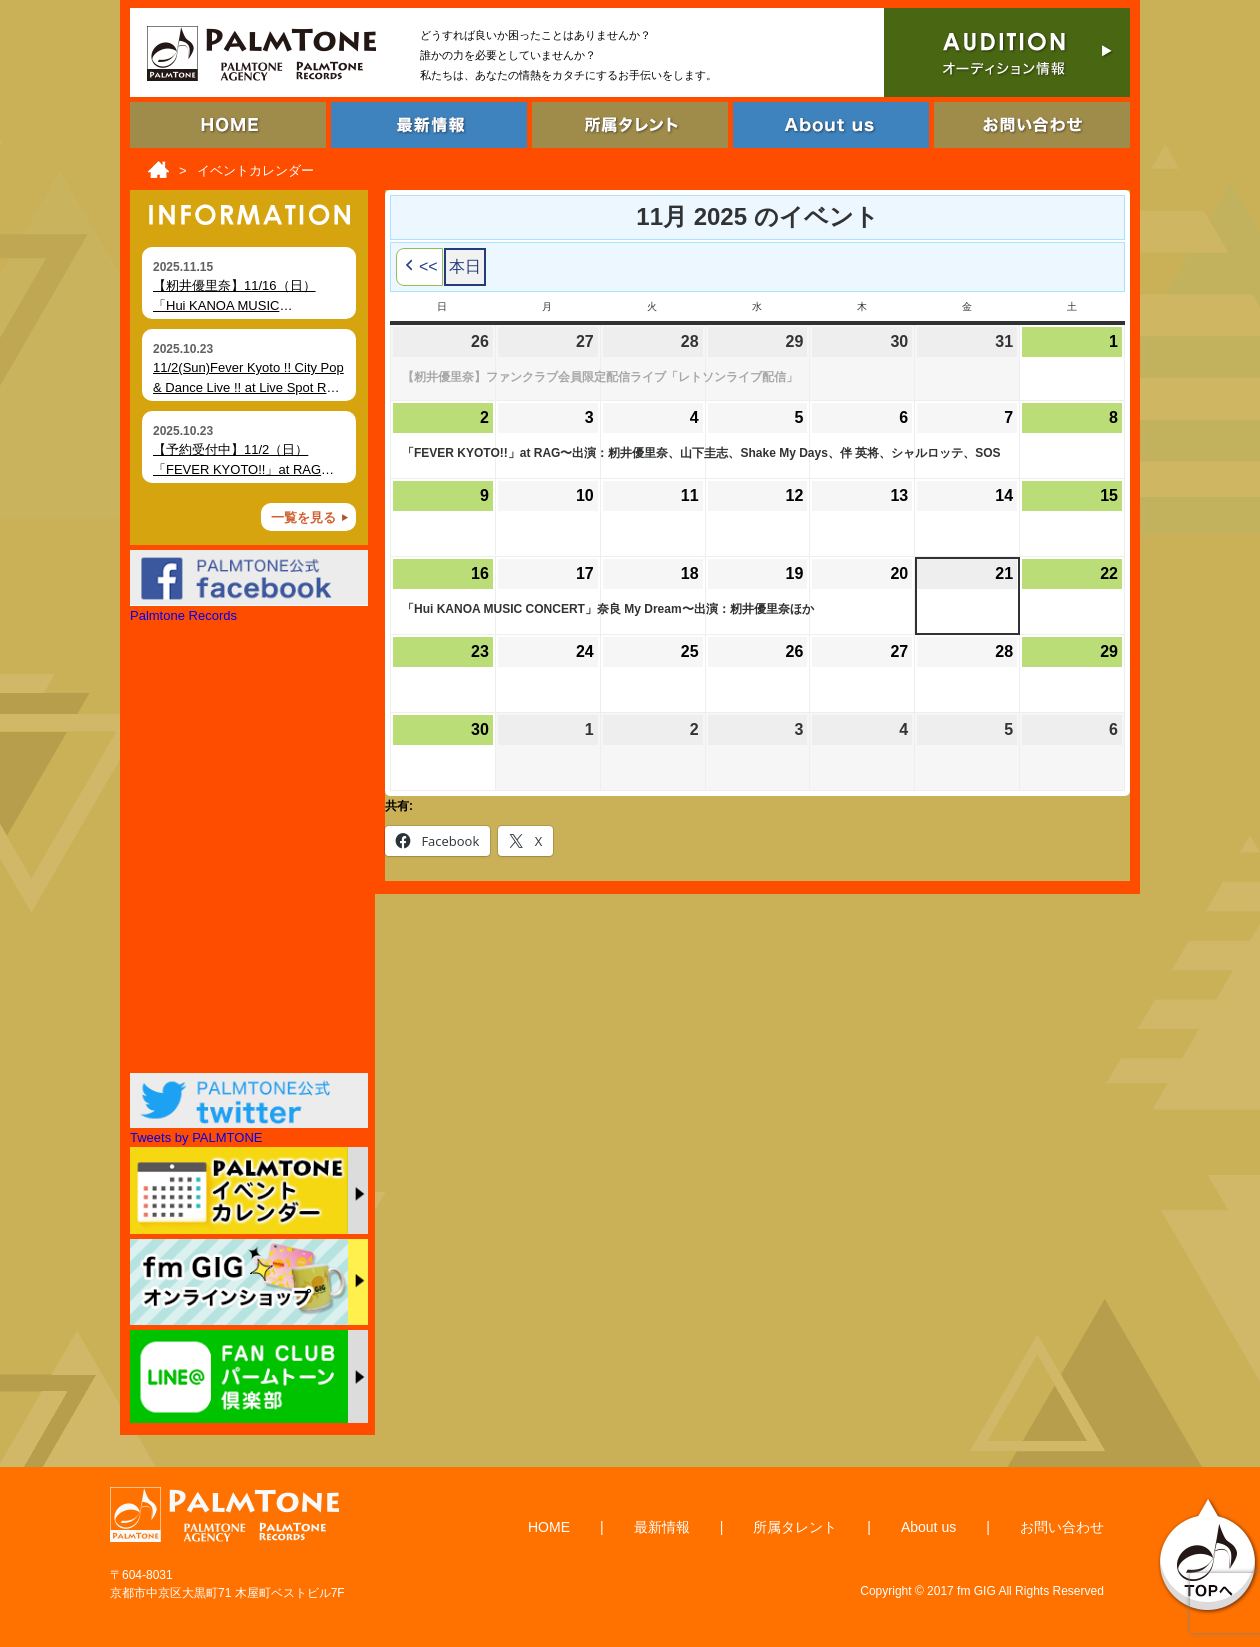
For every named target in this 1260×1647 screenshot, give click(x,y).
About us (928, 1527)
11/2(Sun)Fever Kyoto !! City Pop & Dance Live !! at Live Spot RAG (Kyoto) (249, 387)
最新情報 (662, 1527)
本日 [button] (465, 266)
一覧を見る (303, 517)
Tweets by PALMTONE (196, 1137)
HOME (549, 1527)
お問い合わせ (1062, 1527)
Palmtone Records (183, 615)
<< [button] (419, 267)
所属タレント (795, 1527)
